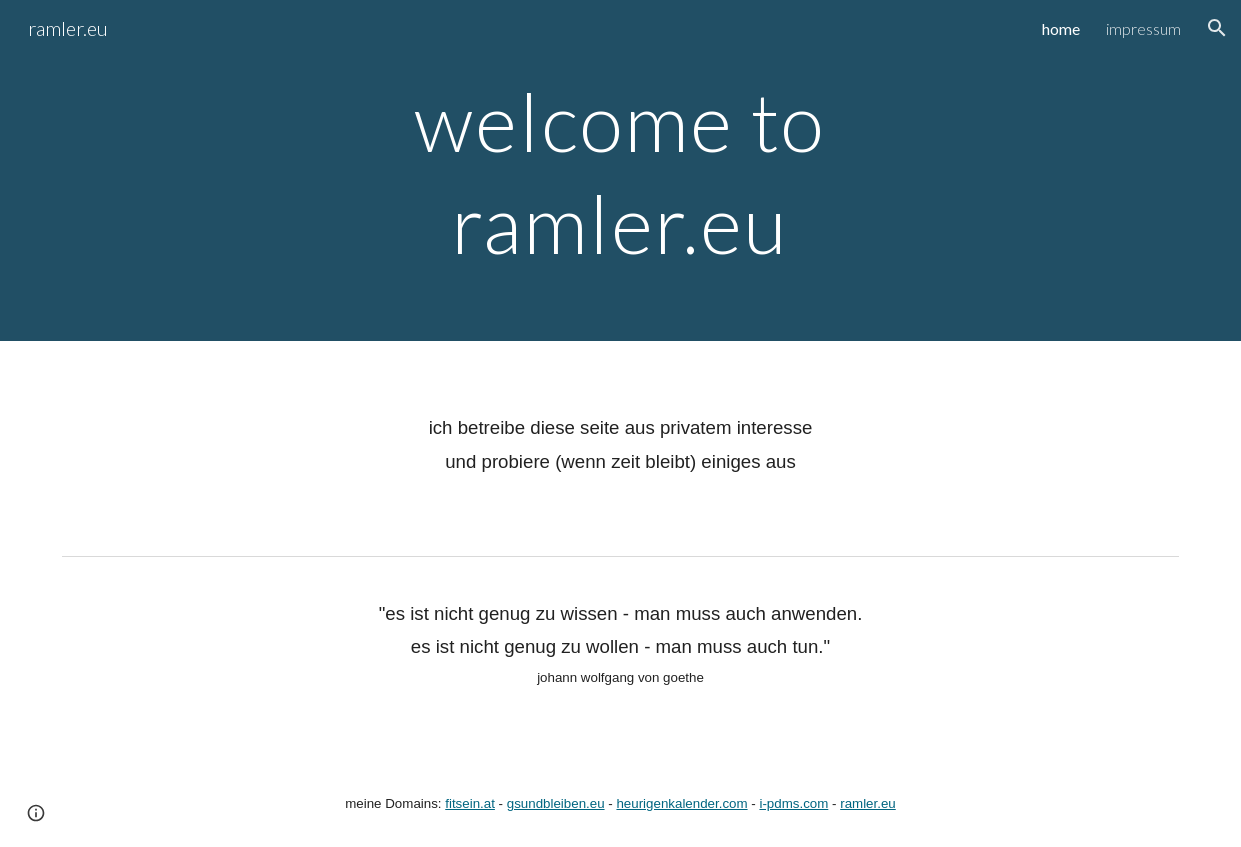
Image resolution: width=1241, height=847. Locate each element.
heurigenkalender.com (681, 803)
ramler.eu (868, 803)
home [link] (1061, 28)
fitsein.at (470, 803)
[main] (620, 170)
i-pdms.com (793, 803)
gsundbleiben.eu (556, 803)
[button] (1217, 28)
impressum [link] (1143, 28)
